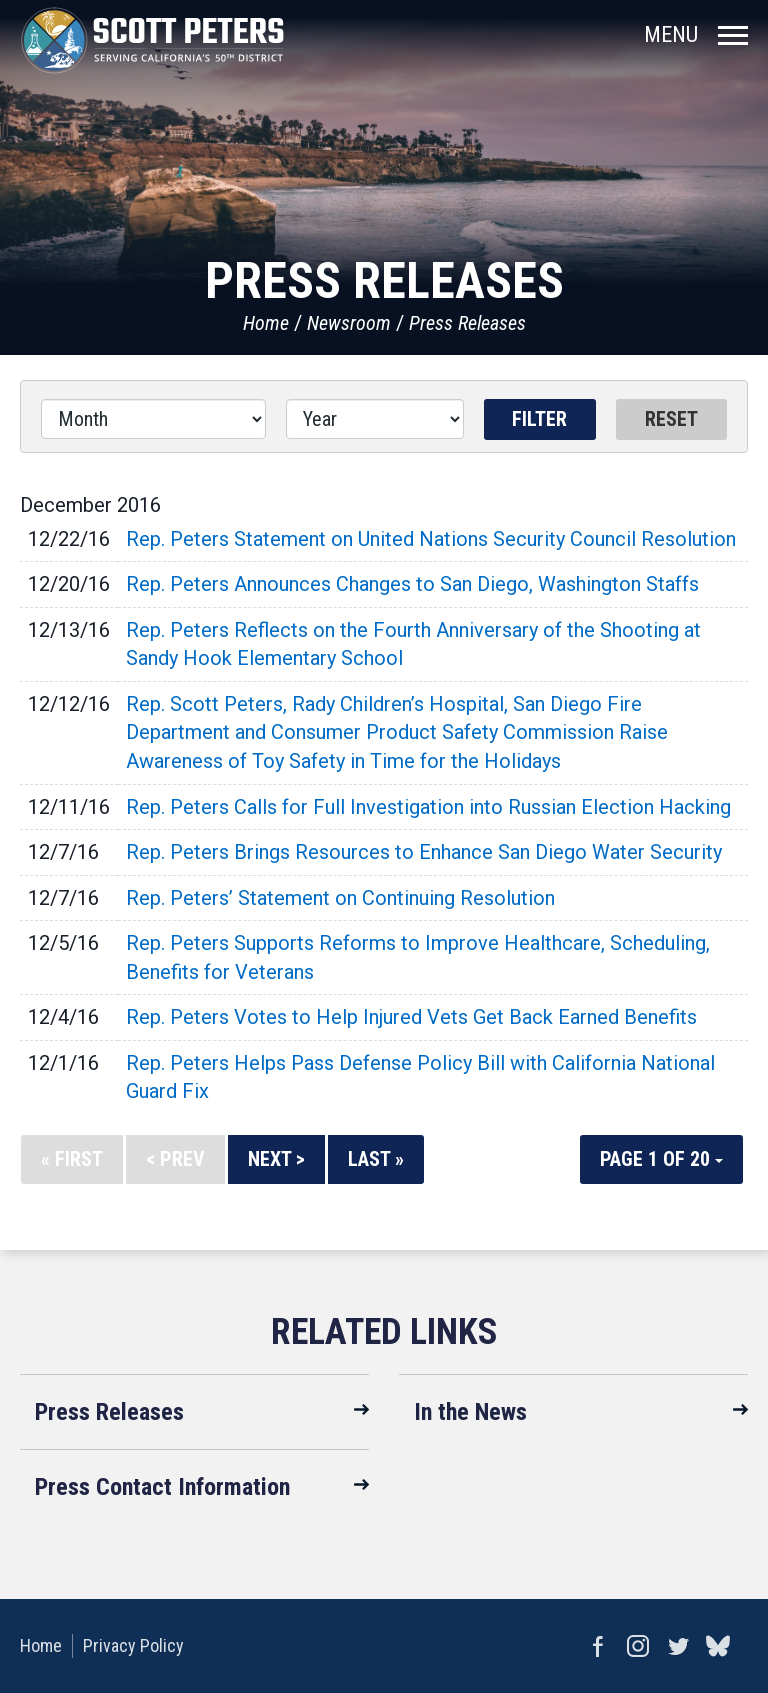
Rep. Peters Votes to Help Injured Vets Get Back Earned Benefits (411, 1017)
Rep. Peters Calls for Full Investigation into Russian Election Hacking (428, 807)
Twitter (678, 1646)
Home (266, 323)
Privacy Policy (133, 1645)
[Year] (374, 419)
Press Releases (467, 323)
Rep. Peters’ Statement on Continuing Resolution (340, 898)
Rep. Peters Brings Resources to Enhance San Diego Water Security (424, 852)
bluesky (718, 1646)
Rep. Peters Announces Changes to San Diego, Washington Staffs (412, 584)
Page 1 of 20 (661, 1159)
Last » (376, 1159)
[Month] (153, 419)
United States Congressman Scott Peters (152, 40)
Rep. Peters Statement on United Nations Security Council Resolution (431, 539)
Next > (276, 1159)
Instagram (638, 1646)
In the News (470, 1412)
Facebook (598, 1646)
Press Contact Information (162, 1487)
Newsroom (349, 323)
